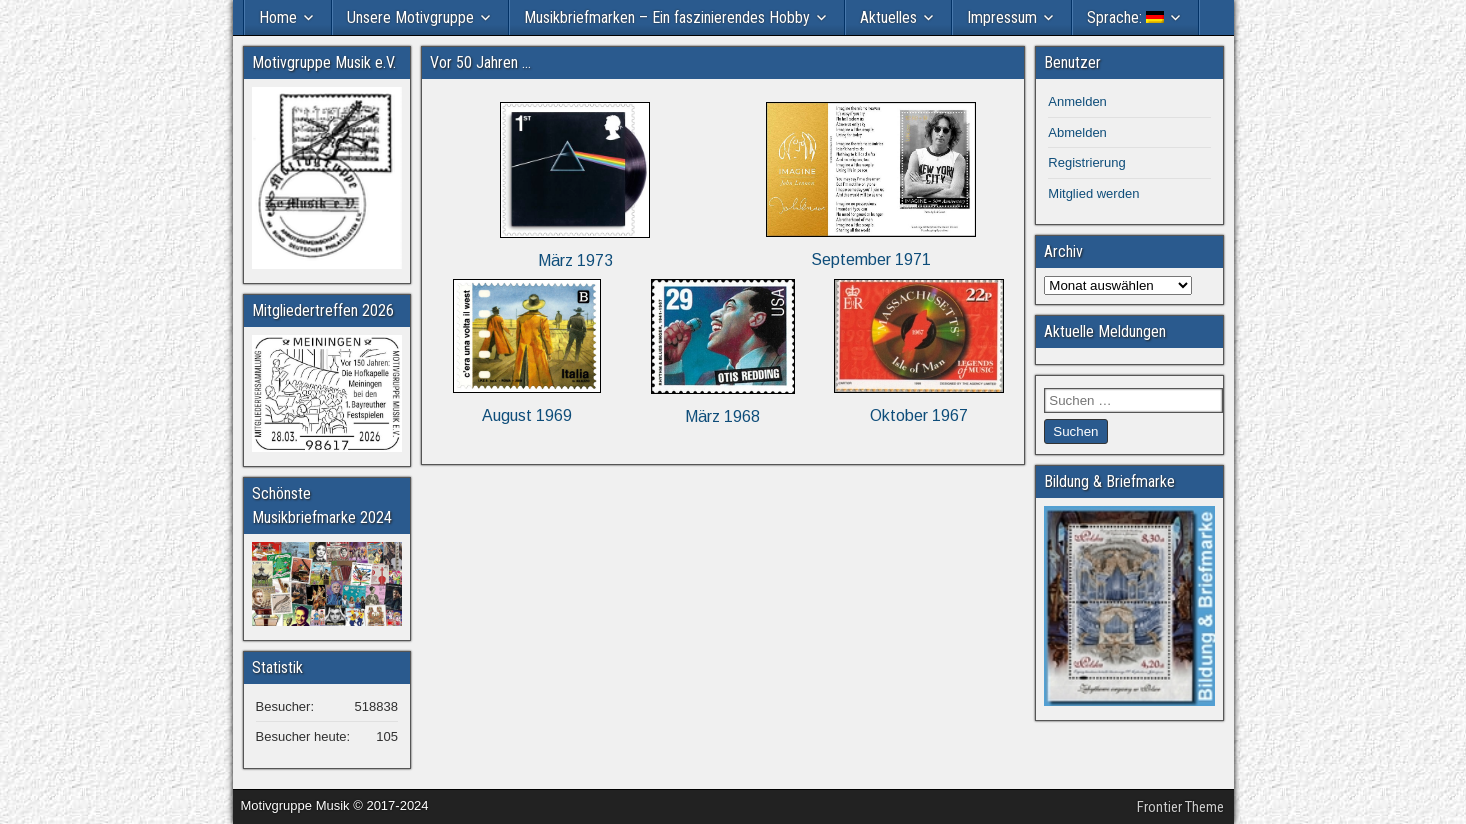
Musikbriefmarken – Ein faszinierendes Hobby (667, 17)
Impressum (1002, 17)
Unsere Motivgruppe (410, 17)
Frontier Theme (1180, 807)
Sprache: (1125, 17)
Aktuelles (888, 17)
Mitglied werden (1093, 193)
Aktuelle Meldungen (1105, 331)
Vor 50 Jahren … (480, 62)
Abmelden (1077, 132)
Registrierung (1086, 162)
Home (278, 17)
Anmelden (1077, 101)
